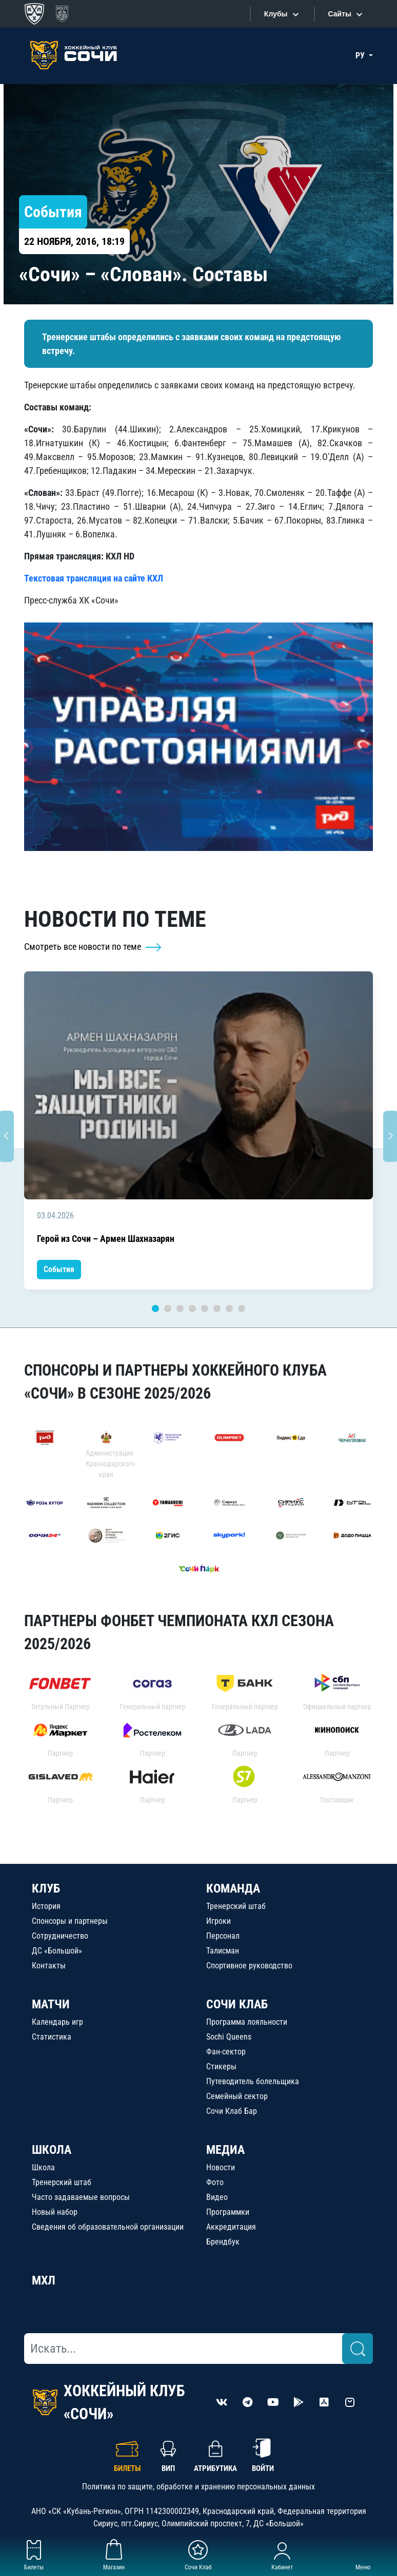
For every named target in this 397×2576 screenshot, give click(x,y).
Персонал (223, 1936)
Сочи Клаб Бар (231, 2111)
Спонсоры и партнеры (70, 1921)
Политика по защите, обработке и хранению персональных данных (198, 2486)
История (46, 1906)
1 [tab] (155, 1308)
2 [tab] (167, 1308)
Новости (220, 2167)
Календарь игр (57, 2022)
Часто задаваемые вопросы (81, 2197)
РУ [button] (361, 55)
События (59, 1269)
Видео (217, 2197)
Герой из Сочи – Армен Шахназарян (105, 1238)
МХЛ (43, 2280)
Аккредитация (231, 2227)
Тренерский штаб (236, 1906)
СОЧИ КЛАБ (237, 2004)
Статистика (51, 2037)
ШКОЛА (51, 2150)
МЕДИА (225, 2150)
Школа (43, 2167)
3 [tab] (180, 1308)
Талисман (222, 1951)
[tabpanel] (198, 1130)
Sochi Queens (228, 2037)
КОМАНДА (233, 1888)
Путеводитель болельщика (252, 2081)
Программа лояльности (246, 2022)
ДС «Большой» (57, 1951)
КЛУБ (46, 1888)
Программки (227, 2212)
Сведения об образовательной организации (108, 2227)
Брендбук (223, 2242)
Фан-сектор (226, 2051)
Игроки (218, 1921)
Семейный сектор (237, 2096)
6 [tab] (217, 1308)
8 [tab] (241, 1308)
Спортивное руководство (249, 1965)
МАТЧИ (51, 2004)
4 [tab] (192, 1308)
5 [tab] (204, 1308)
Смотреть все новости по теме (93, 946)
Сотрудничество (60, 1936)
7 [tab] (229, 1308)
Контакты (49, 1965)
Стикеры (221, 2066)
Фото (215, 2182)
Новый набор (54, 2212)
